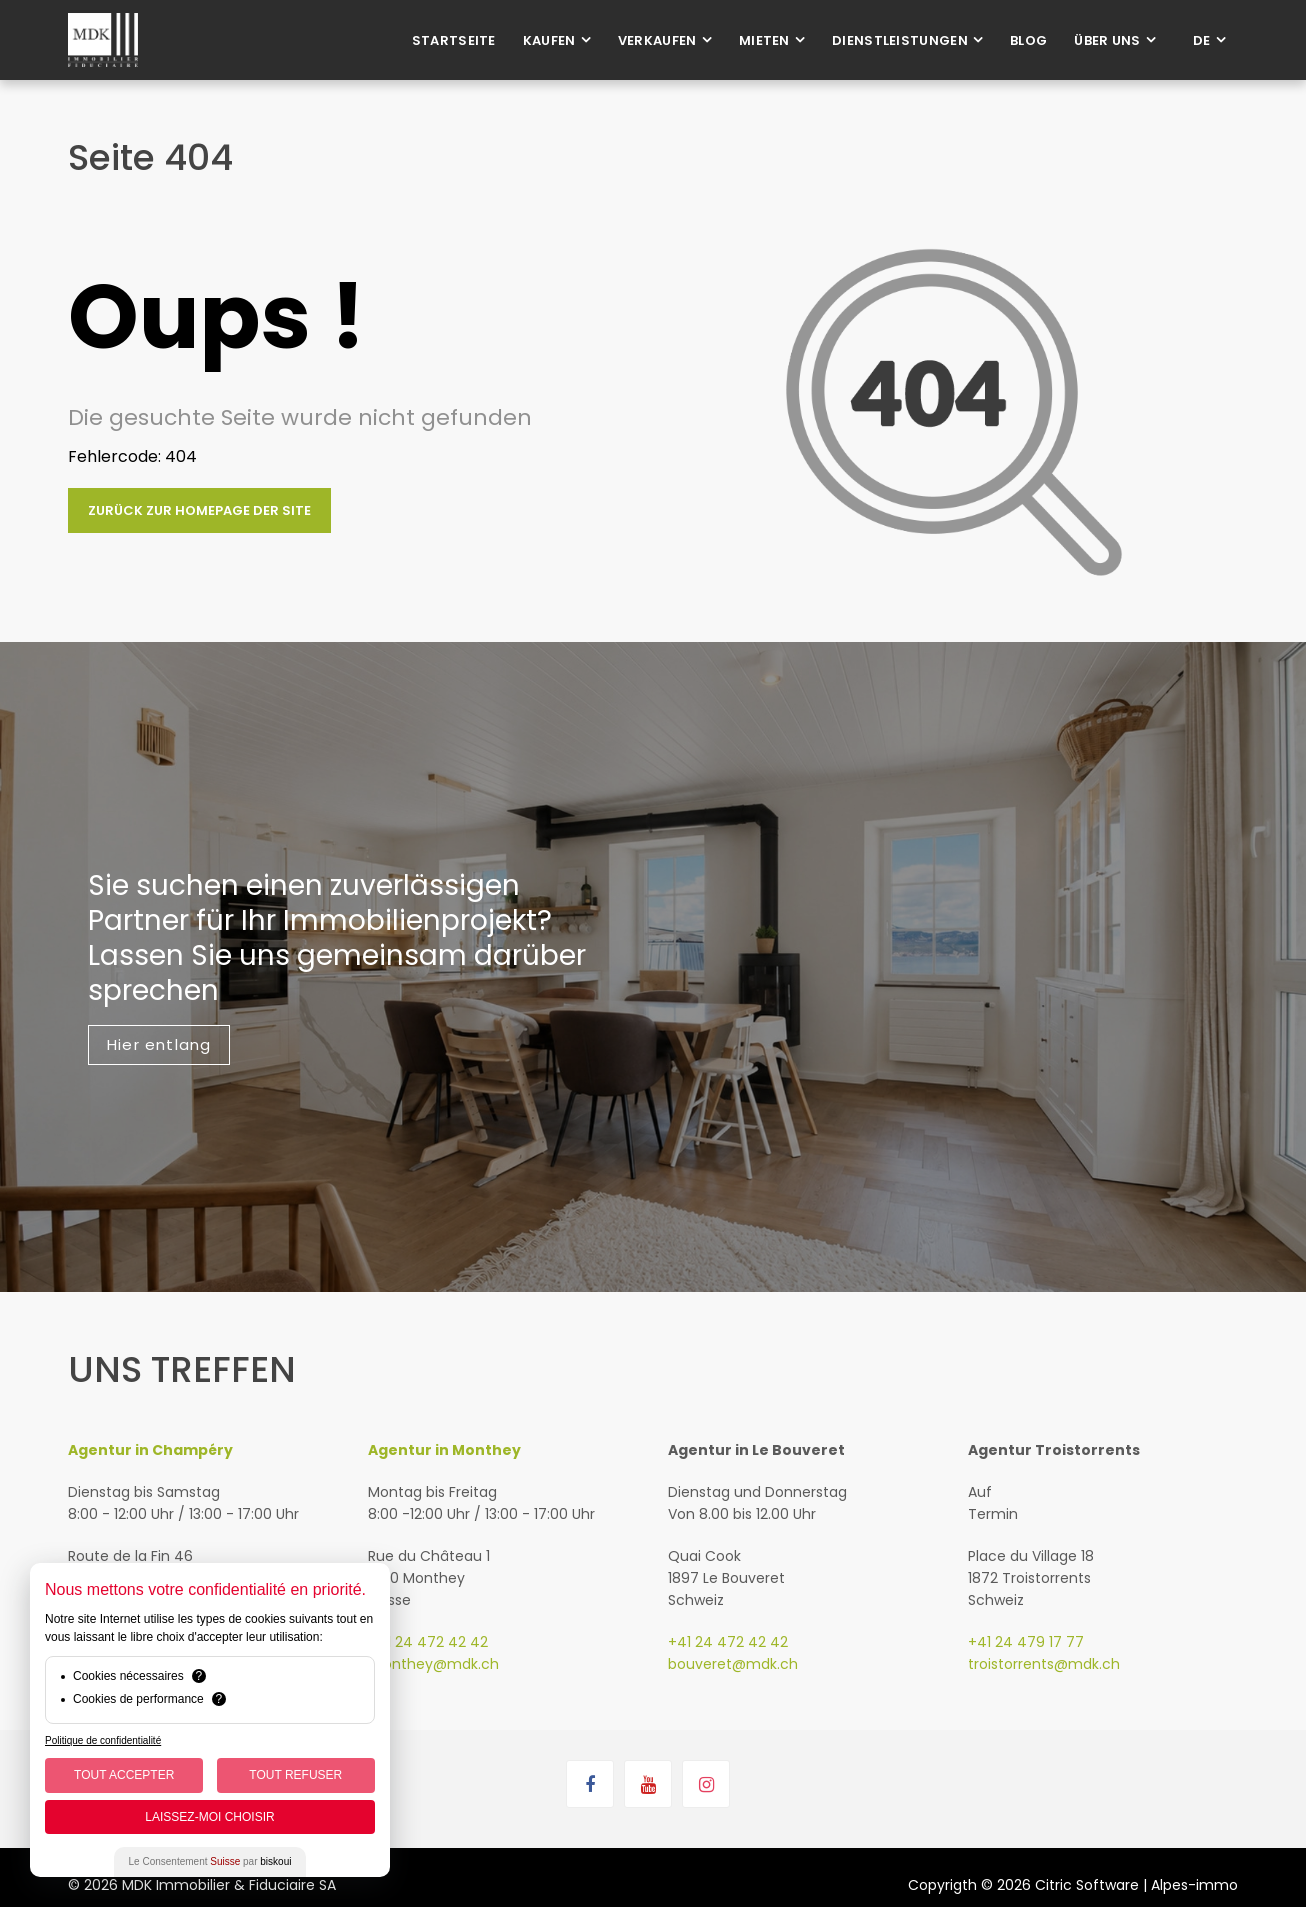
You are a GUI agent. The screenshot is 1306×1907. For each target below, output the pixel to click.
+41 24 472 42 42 (428, 1642)
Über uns (1107, 40)
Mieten (764, 40)
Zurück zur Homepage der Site (199, 510)
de (1202, 40)
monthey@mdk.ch (433, 1664)
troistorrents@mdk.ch (1044, 1664)
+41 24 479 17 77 (1026, 1642)
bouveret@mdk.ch (733, 1664)
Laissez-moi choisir (209, 1817)
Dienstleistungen (900, 40)
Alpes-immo (1194, 1885)
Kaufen (549, 40)
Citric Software (1087, 1885)
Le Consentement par (210, 1861)
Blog (1028, 40)
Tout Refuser (295, 1775)
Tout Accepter (124, 1775)
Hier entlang (159, 1044)
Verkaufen (657, 40)
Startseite (454, 40)
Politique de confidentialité (103, 1740)
